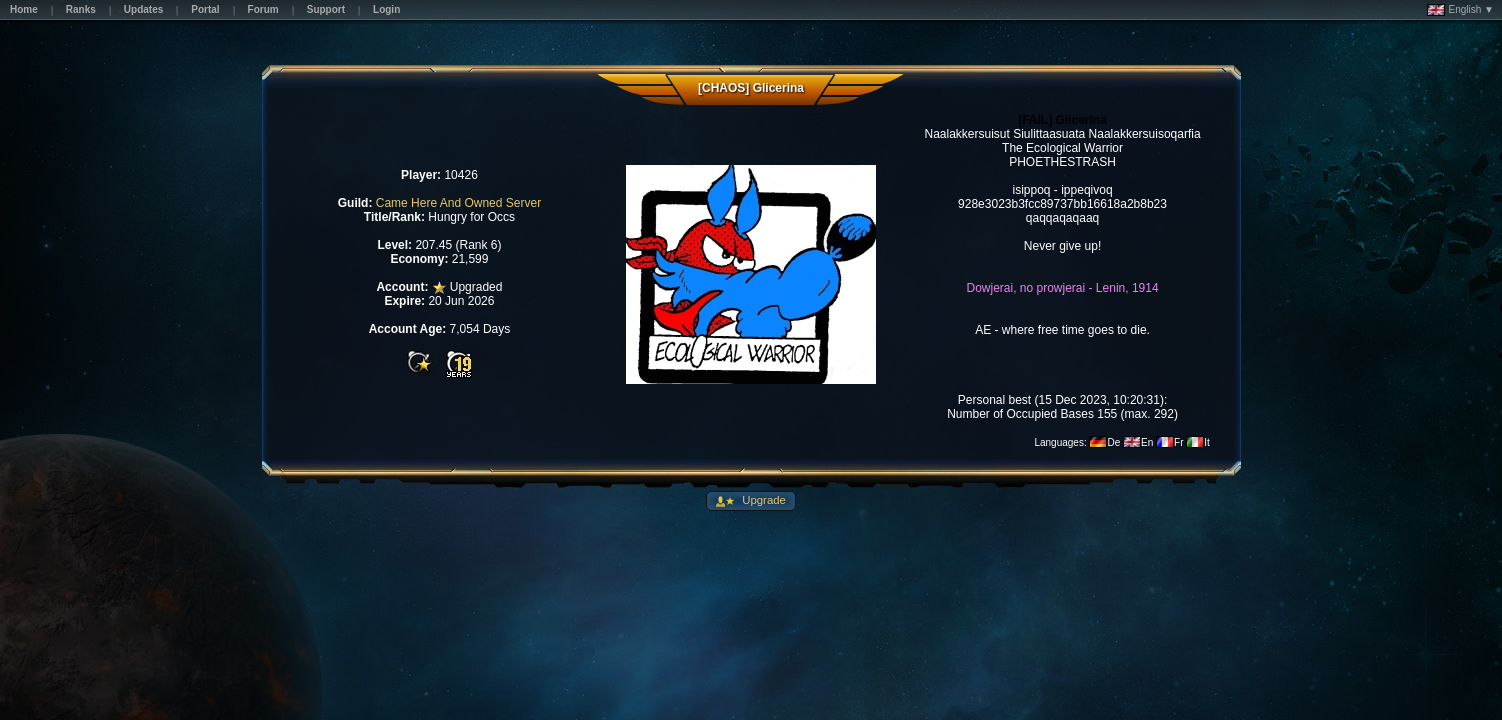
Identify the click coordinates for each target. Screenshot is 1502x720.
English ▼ (1460, 10)
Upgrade (762, 500)
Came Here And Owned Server (458, 203)
